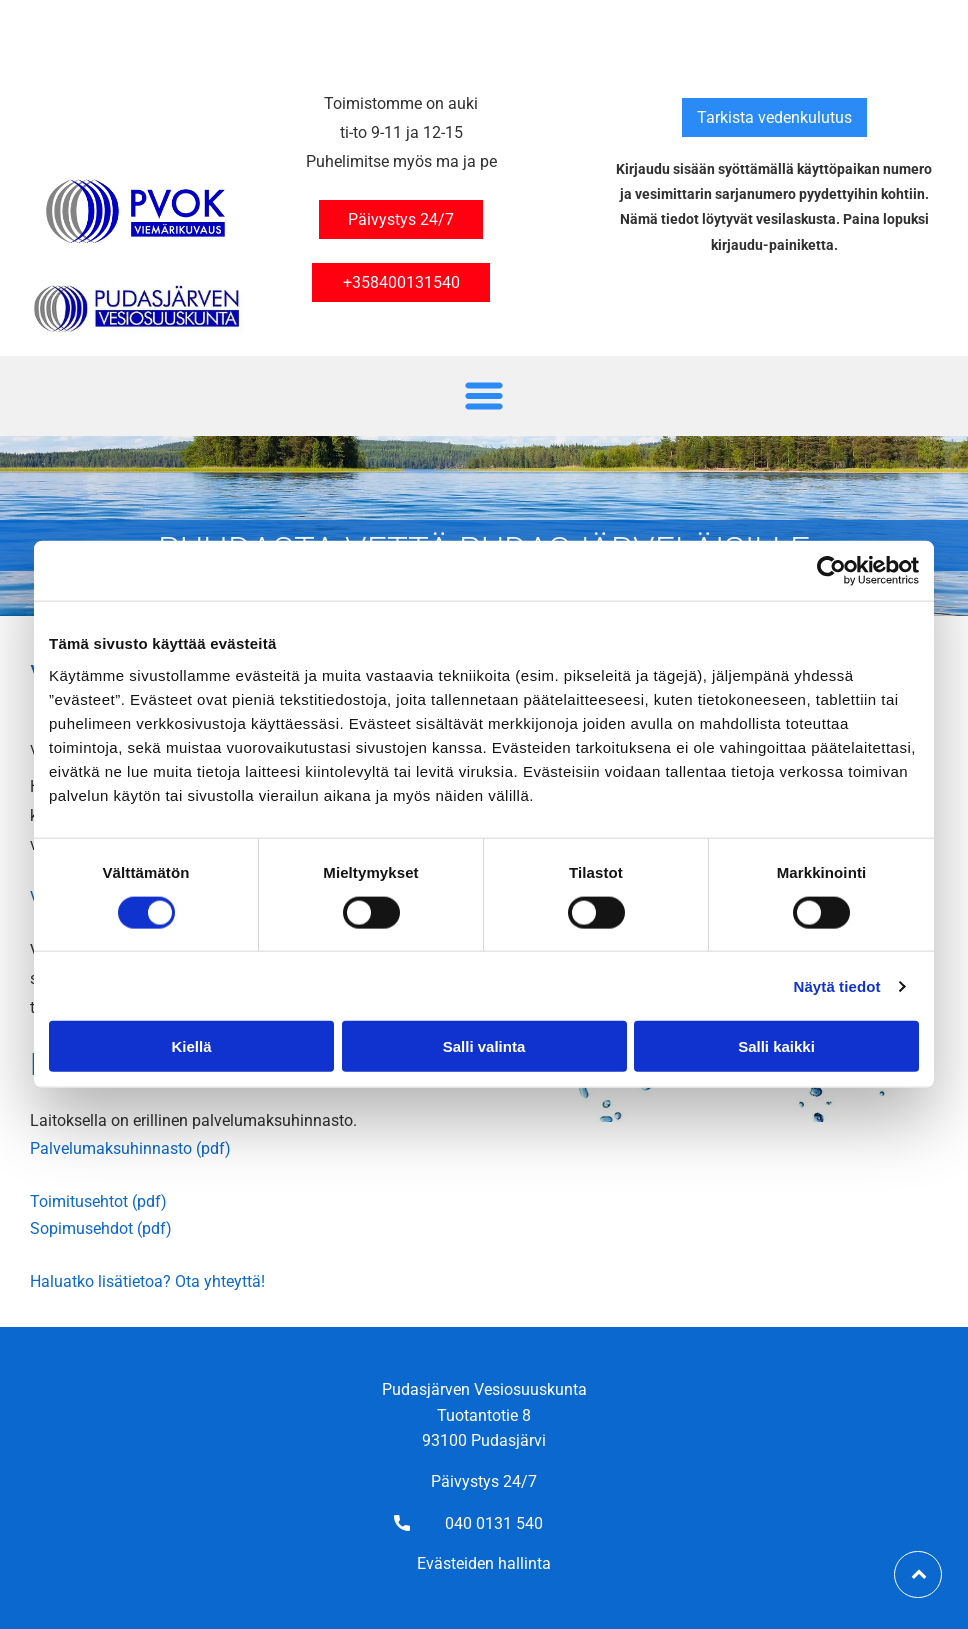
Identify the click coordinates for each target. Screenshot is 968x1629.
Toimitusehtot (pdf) (98, 1201)
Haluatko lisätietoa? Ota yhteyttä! (147, 1281)
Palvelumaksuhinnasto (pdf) (130, 1148)
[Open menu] (484, 396)
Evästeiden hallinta (484, 1563)
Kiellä (191, 1046)
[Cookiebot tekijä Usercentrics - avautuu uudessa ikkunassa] (831, 571)
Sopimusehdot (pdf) (101, 1228)
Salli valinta (484, 1046)
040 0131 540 (494, 1523)
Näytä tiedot (837, 985)
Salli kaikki (776, 1046)
